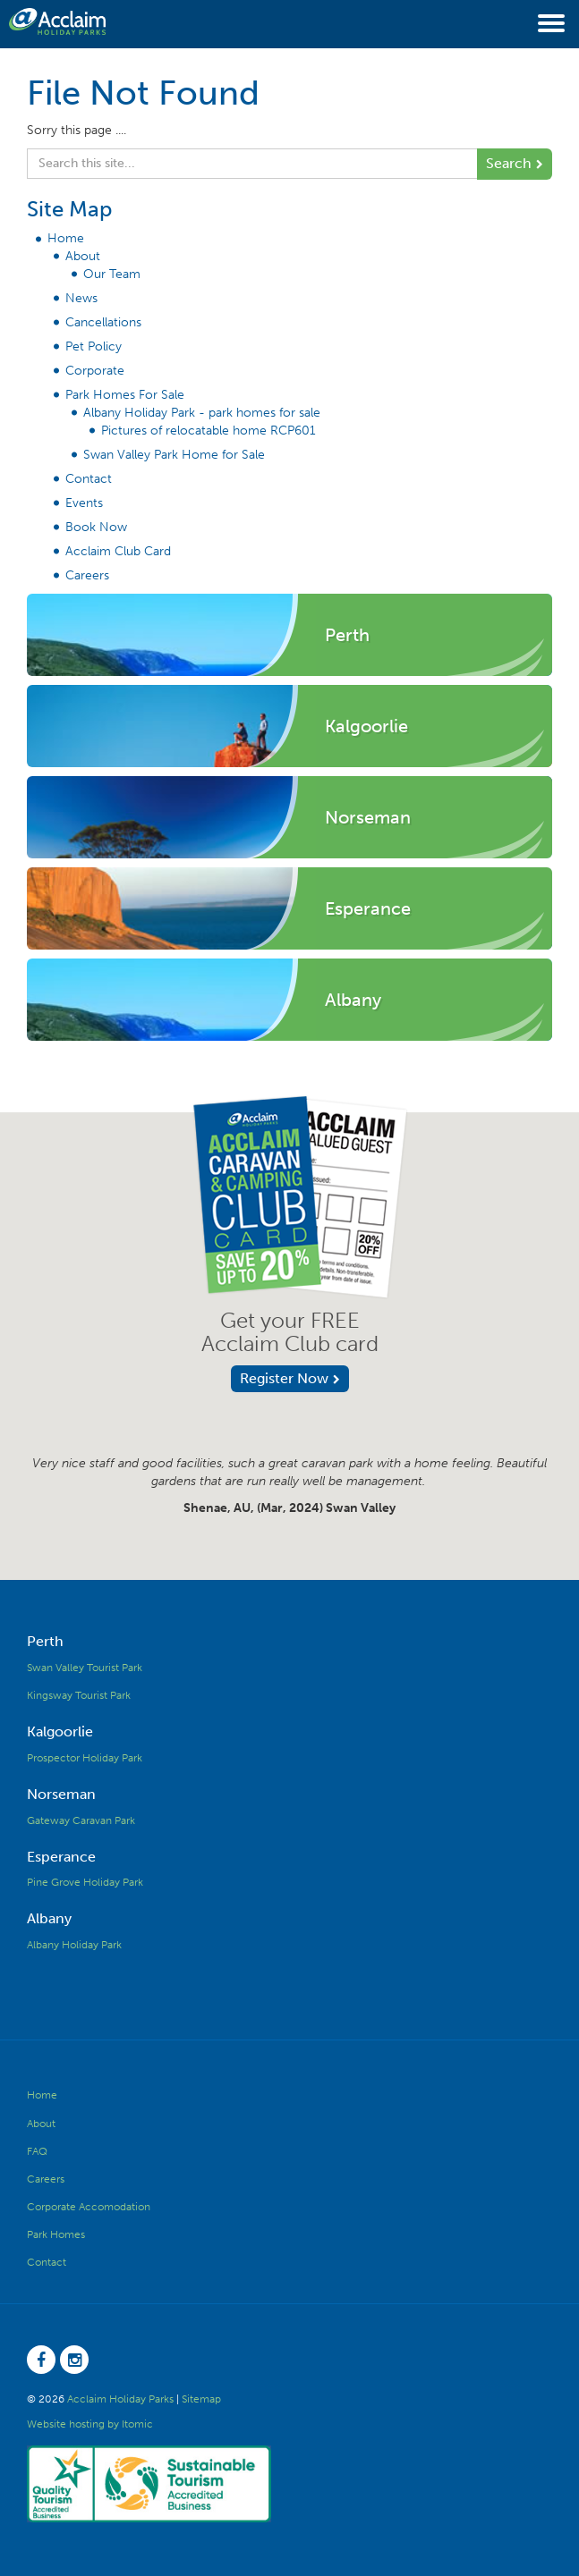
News (81, 298)
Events (84, 503)
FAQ (37, 2151)
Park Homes (56, 2234)
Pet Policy (93, 346)
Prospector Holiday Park (84, 1758)
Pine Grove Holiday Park (85, 1882)
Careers (87, 575)
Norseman (61, 1794)
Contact (88, 478)
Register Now (284, 1378)
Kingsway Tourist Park (79, 1695)
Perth (45, 1641)
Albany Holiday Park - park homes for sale (201, 412)
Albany (49, 1918)
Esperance (61, 1856)
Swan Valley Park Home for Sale (174, 454)
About (82, 256)
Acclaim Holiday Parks (120, 2399)
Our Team (111, 274)
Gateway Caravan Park (81, 1820)
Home (65, 238)
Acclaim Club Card (118, 551)
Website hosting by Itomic (90, 2424)
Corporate (94, 370)
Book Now (96, 527)
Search (509, 163)
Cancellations (103, 322)
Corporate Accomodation (88, 2206)
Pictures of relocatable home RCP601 (208, 430)
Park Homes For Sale (124, 394)
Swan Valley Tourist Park (84, 1667)
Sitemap (201, 2399)
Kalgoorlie (60, 1731)
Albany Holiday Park (74, 1944)
